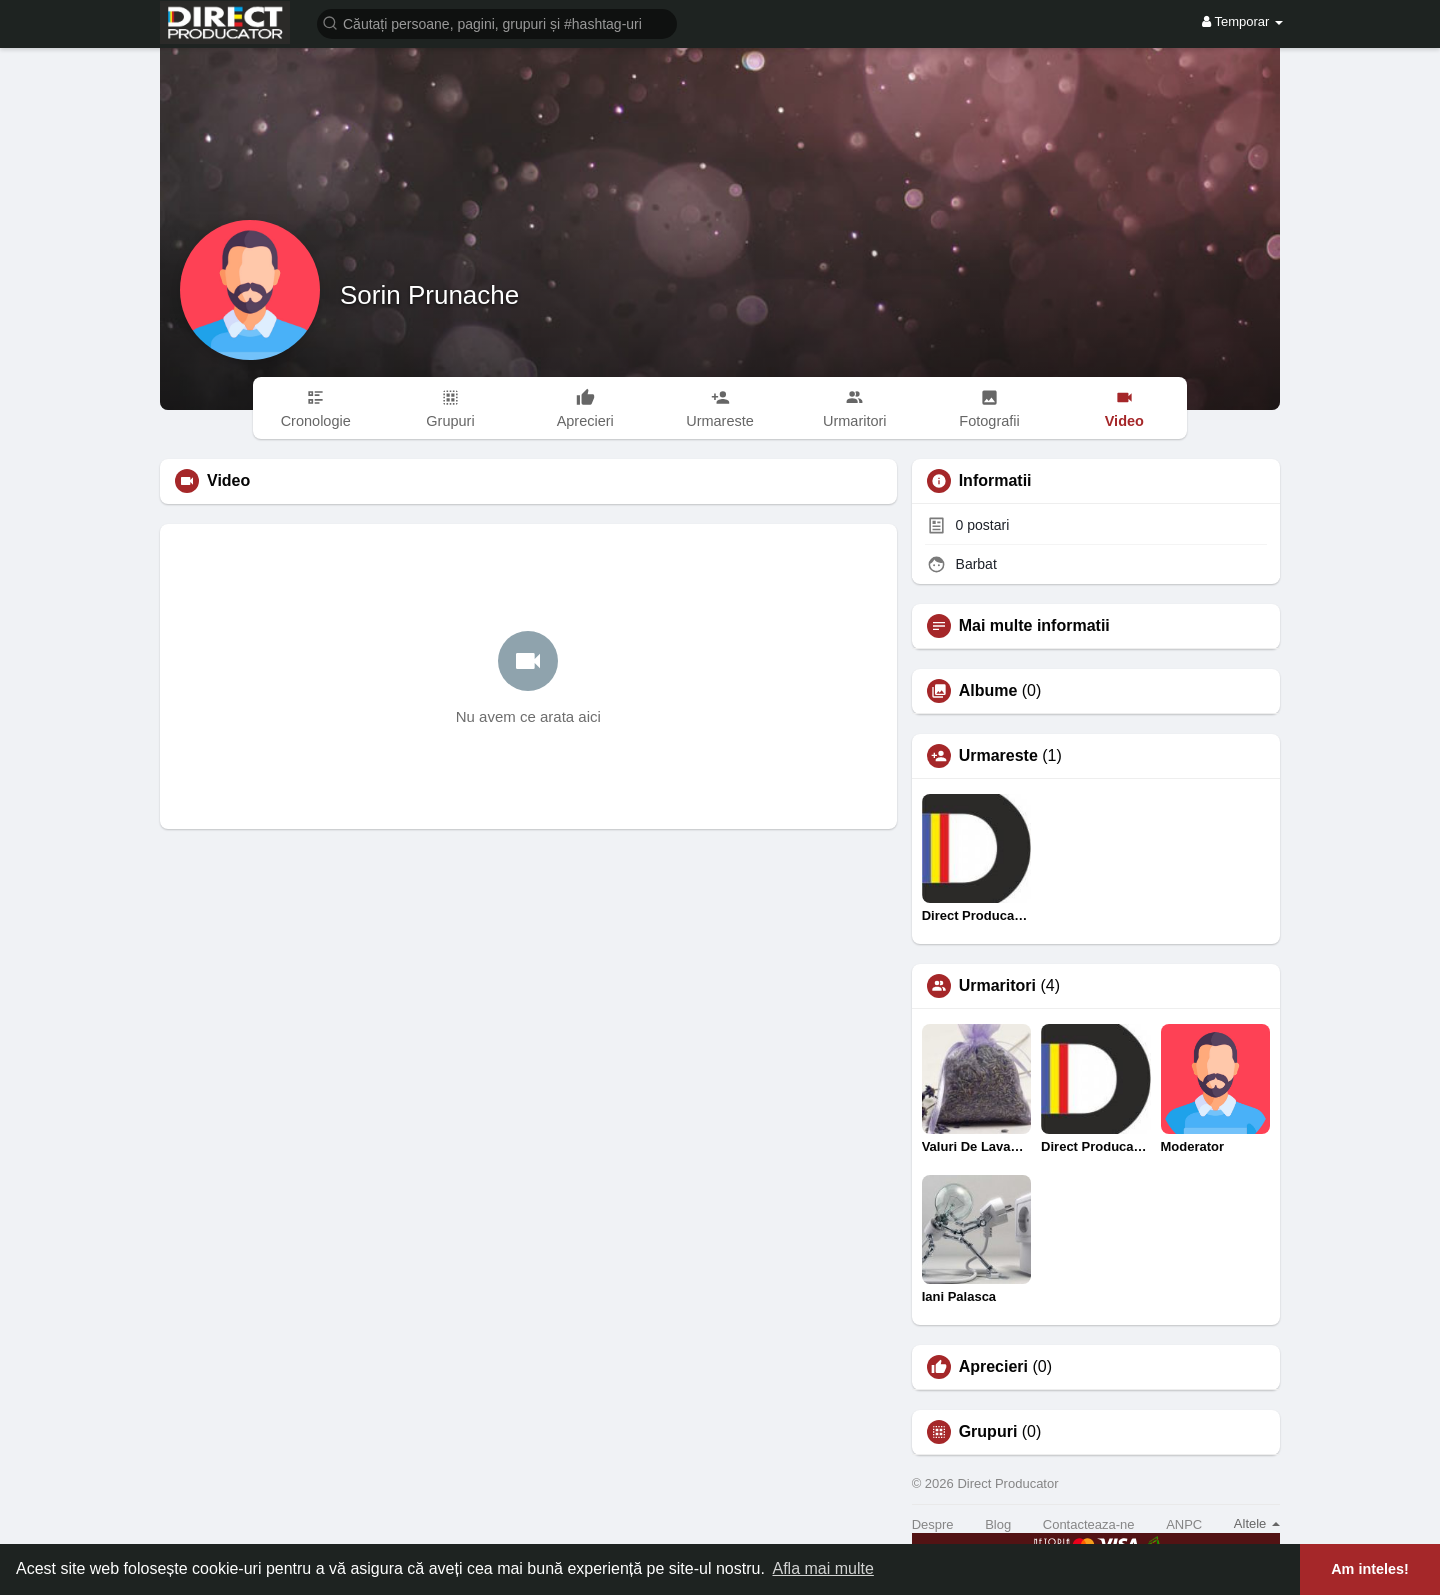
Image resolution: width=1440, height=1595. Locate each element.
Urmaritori (997, 986)
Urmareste (998, 756)
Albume (988, 691)
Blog (998, 1524)
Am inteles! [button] (1370, 1569)
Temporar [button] (1242, 21)
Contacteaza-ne (1089, 1524)
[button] (497, 22)
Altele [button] (1257, 1523)
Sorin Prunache (429, 295)
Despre (933, 1524)
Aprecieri (993, 1367)
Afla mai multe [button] (822, 1568)
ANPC (1184, 1524)
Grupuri (988, 1432)
